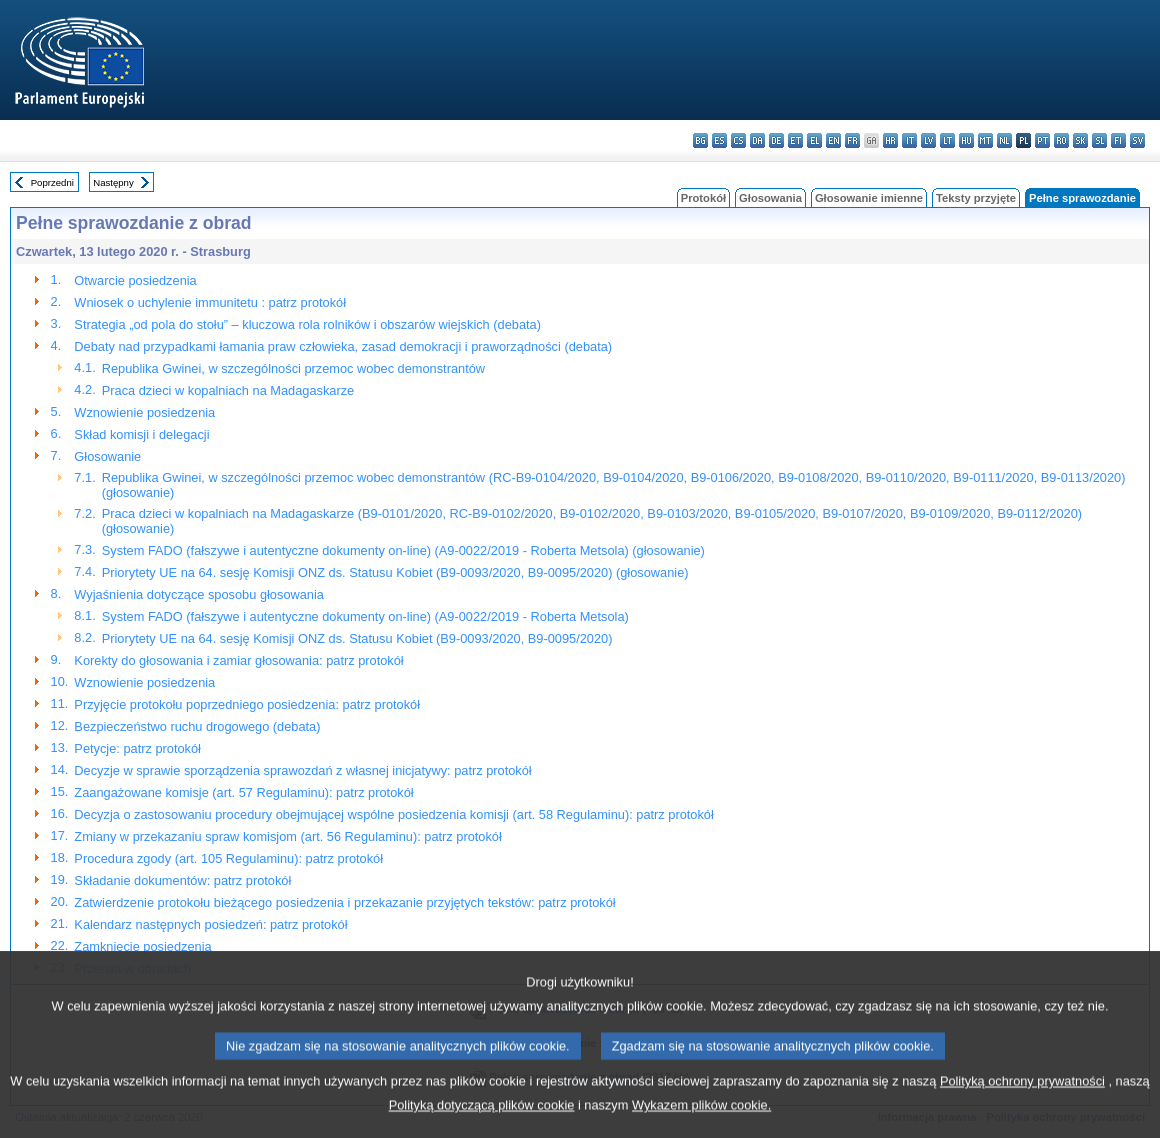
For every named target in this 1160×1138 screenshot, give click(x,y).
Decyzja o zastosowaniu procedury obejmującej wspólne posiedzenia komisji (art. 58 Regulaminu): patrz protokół (393, 814)
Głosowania (770, 198)
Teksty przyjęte (976, 198)
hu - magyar (966, 140)
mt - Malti (985, 140)
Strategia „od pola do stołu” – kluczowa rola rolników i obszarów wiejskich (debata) (307, 324)
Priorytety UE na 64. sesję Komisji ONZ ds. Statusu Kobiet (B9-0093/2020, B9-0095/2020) (357, 638)
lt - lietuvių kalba (947, 140)
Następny (113, 182)
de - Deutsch (776, 140)
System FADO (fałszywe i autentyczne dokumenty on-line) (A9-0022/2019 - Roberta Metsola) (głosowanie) (403, 550)
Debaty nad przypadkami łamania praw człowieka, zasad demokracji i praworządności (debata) (343, 346)
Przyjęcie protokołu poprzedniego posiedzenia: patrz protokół (247, 704)
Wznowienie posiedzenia (144, 412)
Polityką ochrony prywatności (1022, 1099)
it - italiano (909, 140)
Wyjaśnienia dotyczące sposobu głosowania (199, 594)
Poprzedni (52, 182)
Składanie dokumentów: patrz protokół (182, 880)
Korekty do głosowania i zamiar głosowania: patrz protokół (238, 660)
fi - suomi (1118, 140)
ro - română (1061, 140)
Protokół (703, 198)
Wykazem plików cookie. (701, 1123)
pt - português (1042, 140)
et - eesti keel (795, 140)
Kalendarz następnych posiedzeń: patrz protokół (210, 924)
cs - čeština (738, 140)
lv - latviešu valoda (928, 140)
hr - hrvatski (890, 140)
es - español (719, 140)
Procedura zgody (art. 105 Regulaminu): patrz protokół (228, 858)
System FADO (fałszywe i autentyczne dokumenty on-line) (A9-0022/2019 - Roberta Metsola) (365, 616)
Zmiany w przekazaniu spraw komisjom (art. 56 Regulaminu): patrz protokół (287, 836)
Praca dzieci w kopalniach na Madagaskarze (228, 390)
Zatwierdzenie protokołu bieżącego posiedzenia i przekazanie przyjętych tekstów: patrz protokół (344, 902)
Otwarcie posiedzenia (135, 280)
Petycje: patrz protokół (137, 748)
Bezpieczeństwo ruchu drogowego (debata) (197, 726)
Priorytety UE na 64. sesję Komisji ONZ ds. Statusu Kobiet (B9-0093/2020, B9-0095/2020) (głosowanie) (395, 572)
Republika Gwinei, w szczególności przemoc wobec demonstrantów (293, 368)
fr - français (852, 140)
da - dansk (757, 140)
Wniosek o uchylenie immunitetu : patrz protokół (210, 302)
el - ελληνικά (814, 140)
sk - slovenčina (1080, 140)
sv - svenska (1137, 140)
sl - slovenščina (1099, 140)
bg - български (700, 140)
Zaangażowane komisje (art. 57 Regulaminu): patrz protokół (243, 792)
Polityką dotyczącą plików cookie (482, 1123)
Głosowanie (107, 456)
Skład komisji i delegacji (141, 434)
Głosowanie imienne (869, 198)
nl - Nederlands (1004, 140)
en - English (833, 140)
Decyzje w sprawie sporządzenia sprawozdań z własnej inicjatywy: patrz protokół (302, 770)
